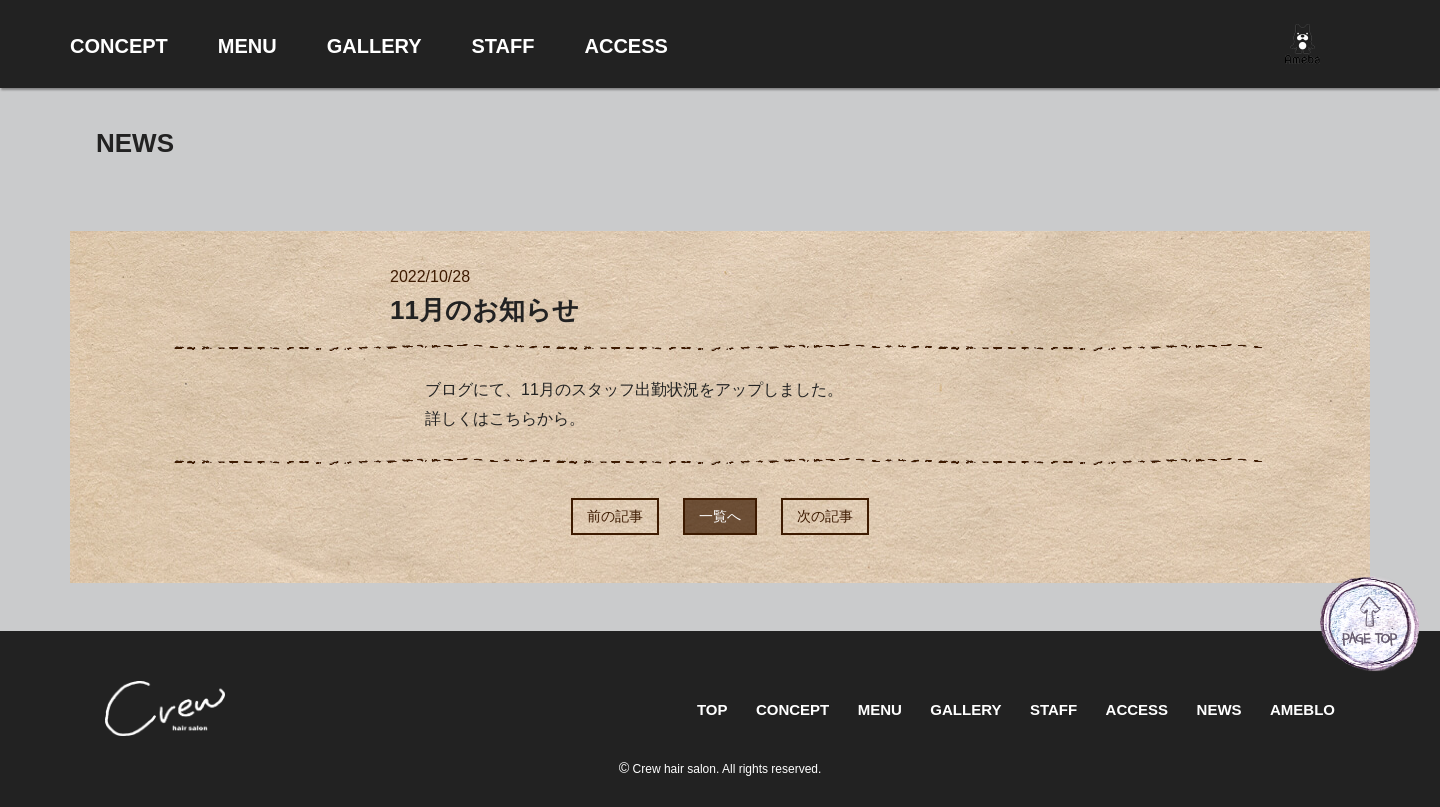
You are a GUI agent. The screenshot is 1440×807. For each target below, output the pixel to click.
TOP (712, 709)
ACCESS (1137, 709)
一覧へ (720, 516)
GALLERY (965, 709)
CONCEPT (792, 709)
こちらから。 (537, 418)
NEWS (1219, 709)
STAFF (1053, 709)
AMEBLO (1302, 709)
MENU (880, 709)
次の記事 (825, 516)
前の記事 (615, 516)
